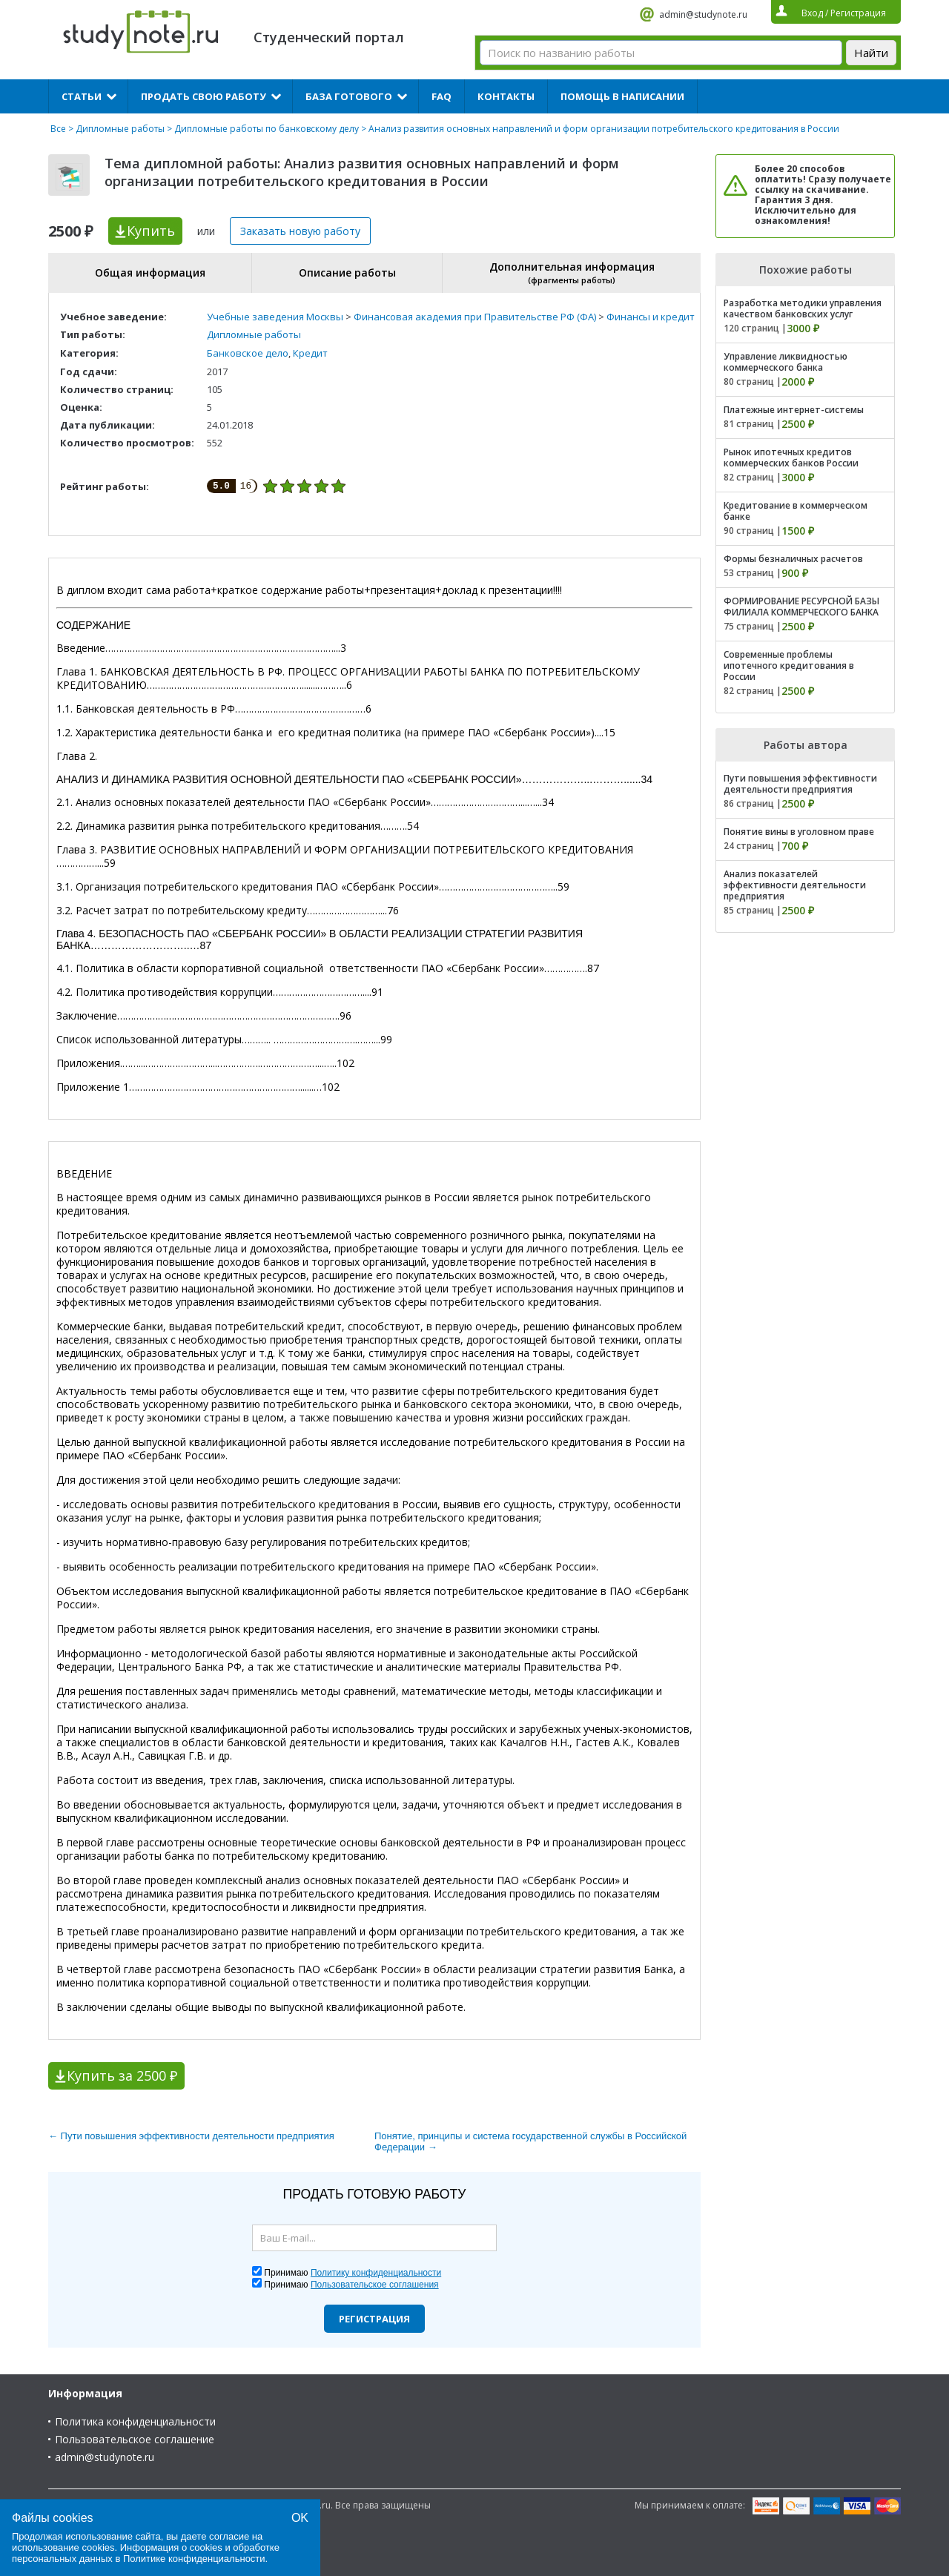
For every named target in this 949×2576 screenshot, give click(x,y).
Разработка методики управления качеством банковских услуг (803, 308)
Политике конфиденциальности (194, 2558)
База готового (348, 96)
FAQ (441, 96)
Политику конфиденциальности (376, 2273)
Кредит (310, 353)
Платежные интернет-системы (794, 409)
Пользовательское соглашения (375, 2284)
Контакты (506, 96)
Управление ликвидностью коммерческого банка (785, 362)
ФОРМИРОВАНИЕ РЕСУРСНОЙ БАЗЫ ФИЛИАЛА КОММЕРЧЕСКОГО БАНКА (801, 606)
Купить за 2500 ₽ (122, 2075)
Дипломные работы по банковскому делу (266, 128)
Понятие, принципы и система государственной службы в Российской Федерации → (530, 2141)
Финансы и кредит (650, 316)
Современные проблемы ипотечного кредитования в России (789, 665)
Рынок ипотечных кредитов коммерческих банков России (791, 457)
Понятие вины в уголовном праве (799, 831)
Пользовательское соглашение (134, 2439)
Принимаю (352, 2273)
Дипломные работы (120, 128)
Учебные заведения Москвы (275, 316)
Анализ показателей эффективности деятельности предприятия (795, 885)
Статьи (82, 96)
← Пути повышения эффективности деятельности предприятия (191, 2135)
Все (58, 128)
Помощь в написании (622, 96)
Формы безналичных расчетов (793, 558)
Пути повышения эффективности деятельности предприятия (800, 784)
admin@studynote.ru (703, 14)
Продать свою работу (203, 96)
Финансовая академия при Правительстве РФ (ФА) (475, 316)
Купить (151, 231)
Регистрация (374, 2318)
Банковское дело (247, 353)
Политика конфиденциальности (135, 2421)
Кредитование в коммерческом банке (795, 511)
